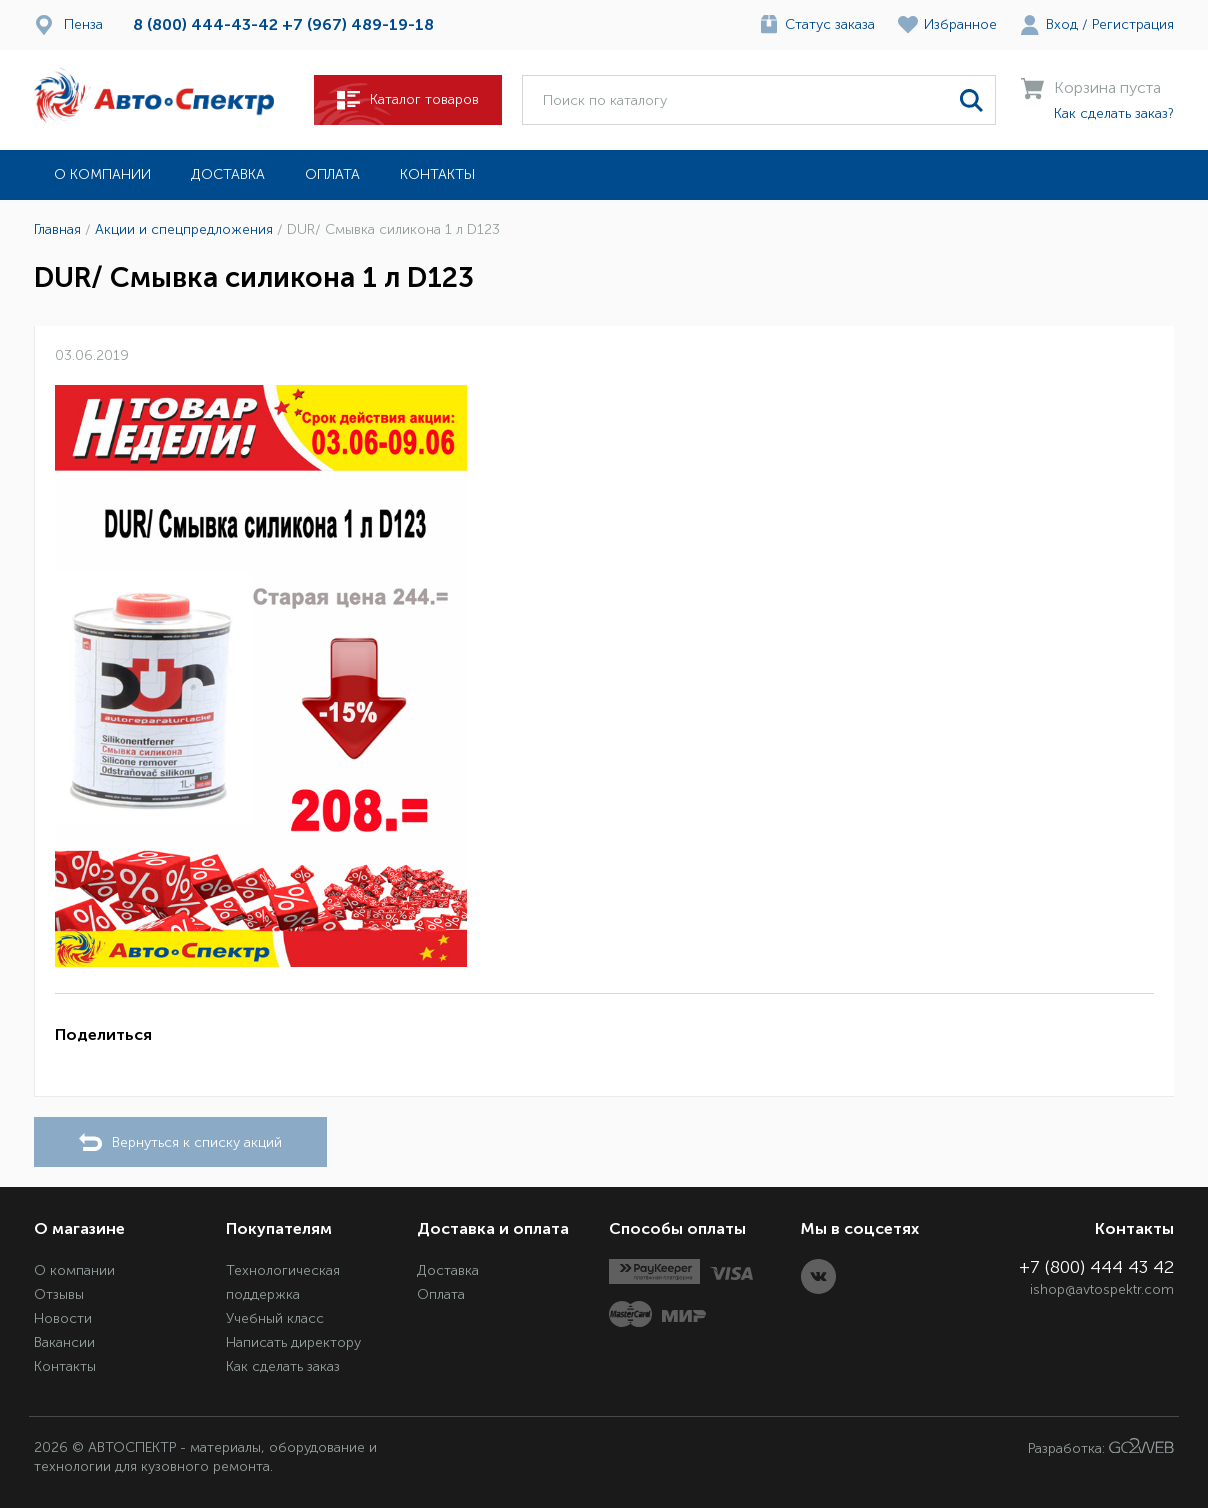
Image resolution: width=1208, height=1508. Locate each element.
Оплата (332, 174)
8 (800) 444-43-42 (205, 24)
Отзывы (59, 1294)
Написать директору (293, 1342)
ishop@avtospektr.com (1102, 1289)
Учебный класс (275, 1318)
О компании (102, 174)
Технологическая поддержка (283, 1282)
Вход (1062, 24)
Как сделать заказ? (1114, 113)
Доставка (228, 174)
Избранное (960, 24)
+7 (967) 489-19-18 (358, 24)
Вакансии (64, 1342)
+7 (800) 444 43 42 (1096, 1267)
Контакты (437, 174)
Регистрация (1133, 24)
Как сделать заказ (283, 1366)
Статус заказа (830, 24)
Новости (63, 1318)
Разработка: (1101, 1447)
